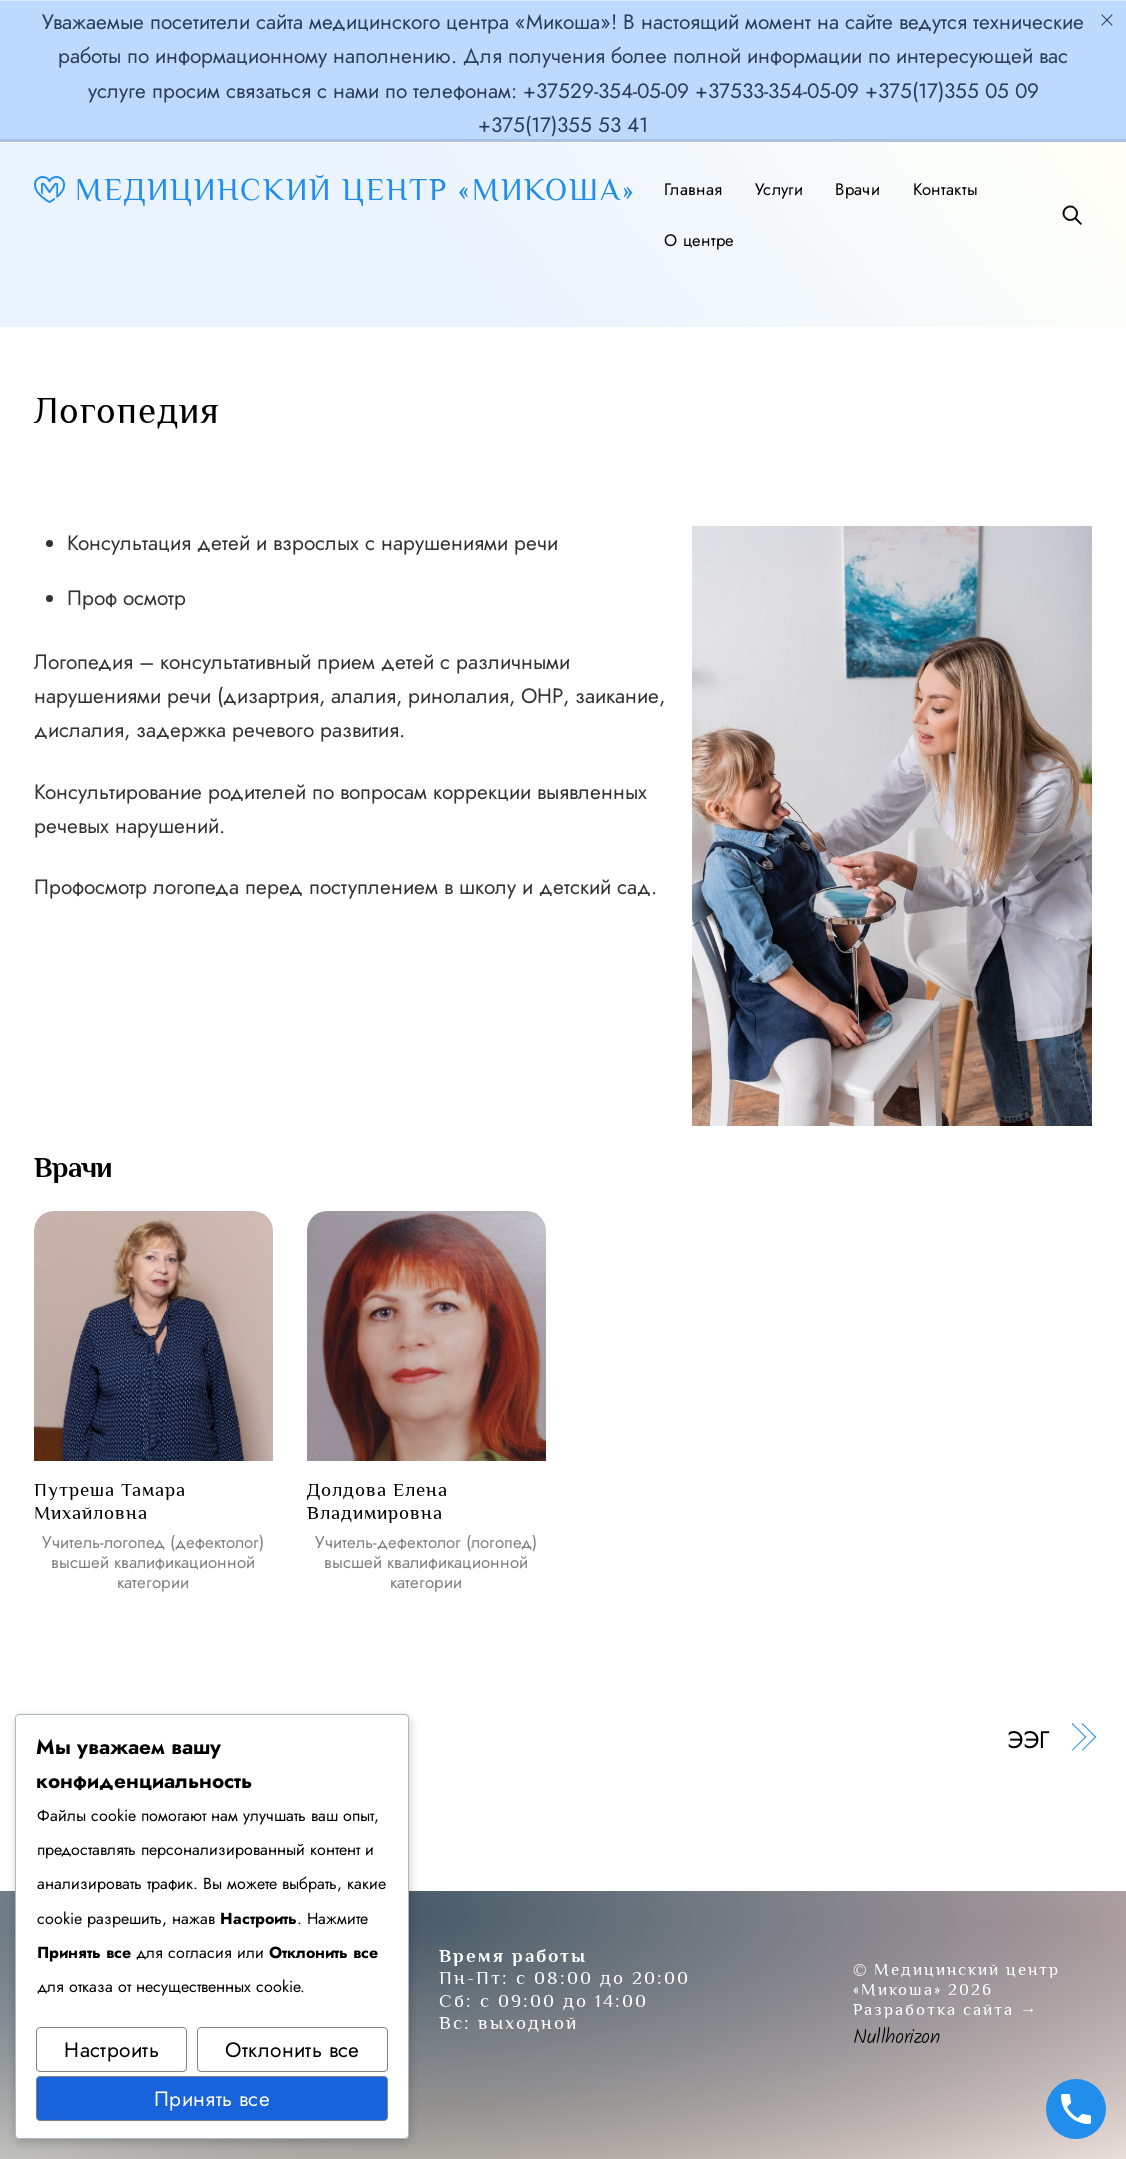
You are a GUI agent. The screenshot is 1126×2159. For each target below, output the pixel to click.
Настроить (111, 2050)
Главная (693, 189)
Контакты (946, 189)
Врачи (857, 189)
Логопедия (127, 410)
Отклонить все (292, 2050)
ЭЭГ (1028, 1740)
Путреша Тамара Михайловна (110, 1500)
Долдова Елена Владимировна (377, 1500)
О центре (699, 240)
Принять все (212, 2099)
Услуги (779, 189)
